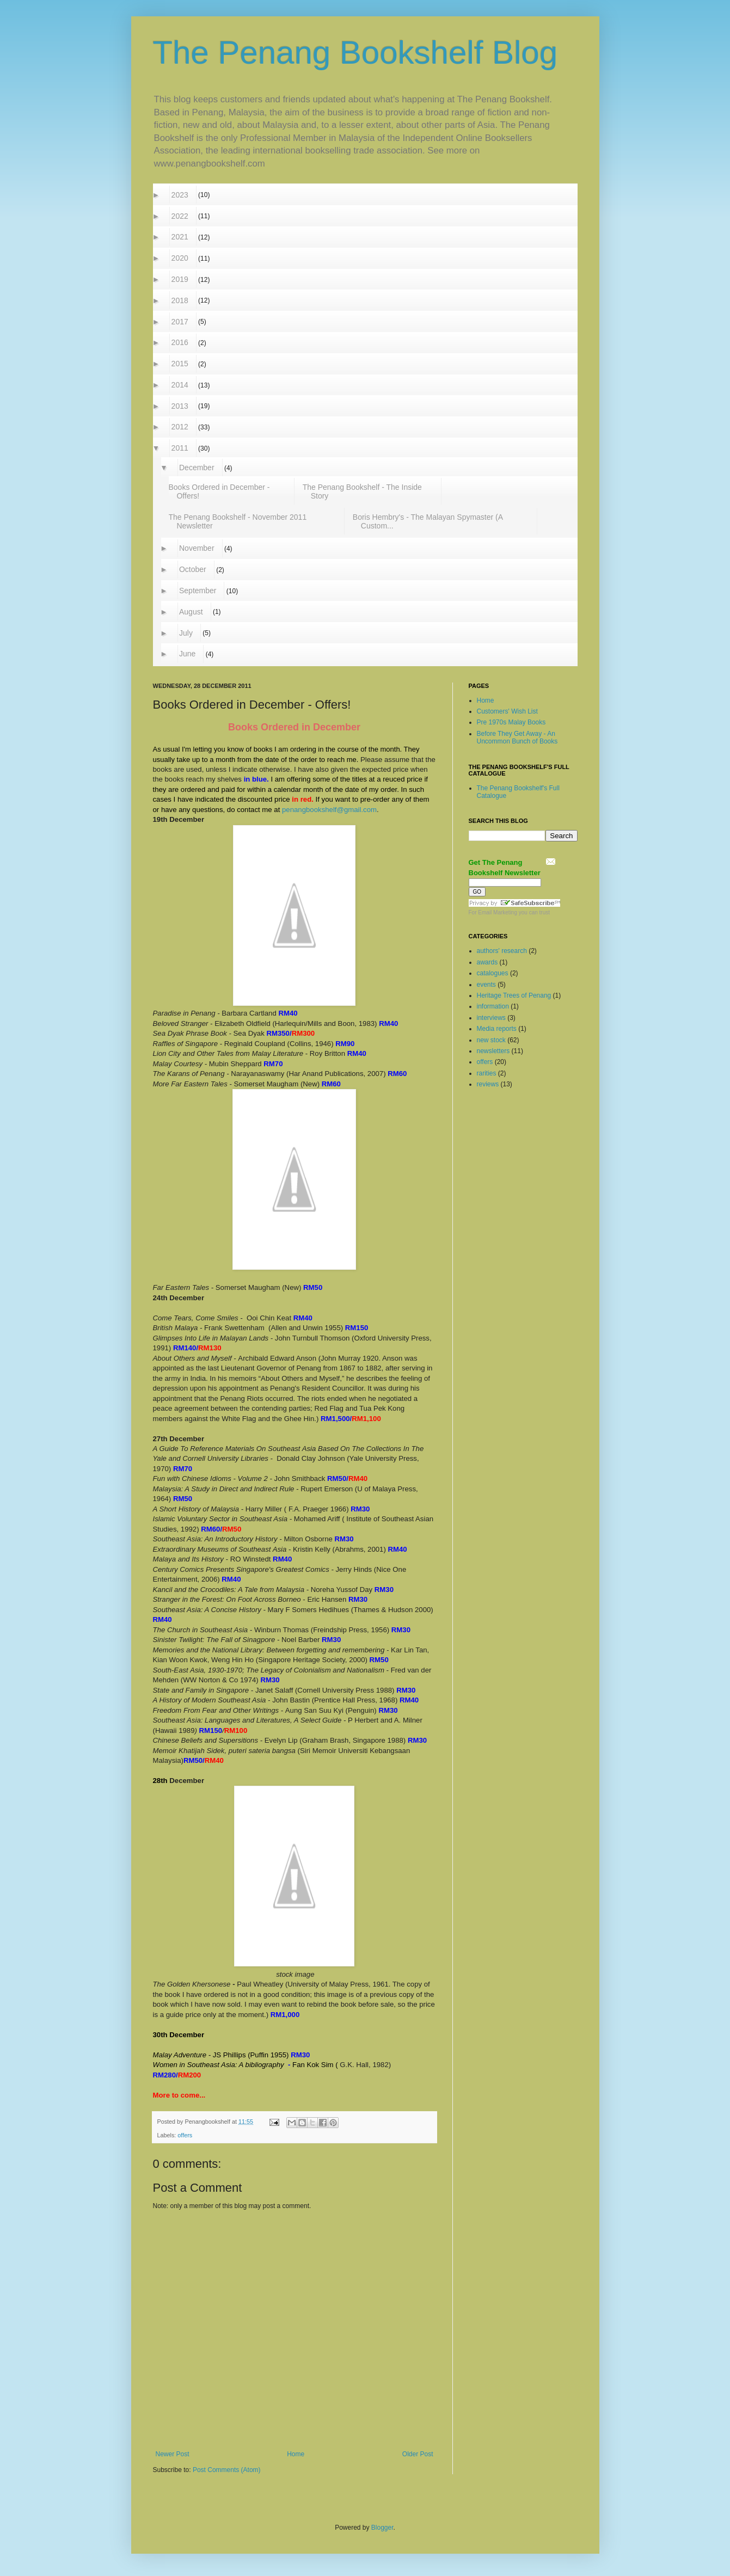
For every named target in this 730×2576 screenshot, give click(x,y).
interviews (492, 1018)
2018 (180, 300)
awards (488, 962)
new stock (492, 1040)
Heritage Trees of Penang (515, 995)
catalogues (493, 973)
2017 (180, 321)
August (191, 611)
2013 (180, 406)
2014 (180, 384)
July (186, 633)
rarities (487, 1073)
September (198, 590)
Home (295, 2454)
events (487, 984)
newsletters (494, 1051)
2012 (180, 426)
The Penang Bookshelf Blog (355, 52)
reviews (489, 1084)
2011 (180, 448)
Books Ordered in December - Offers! (219, 491)
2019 (180, 279)
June (187, 653)
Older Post (417, 2454)
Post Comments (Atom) (227, 2470)
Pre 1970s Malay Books (511, 722)
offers (184, 2135)
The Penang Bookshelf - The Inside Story (362, 491)
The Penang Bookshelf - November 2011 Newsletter (237, 521)
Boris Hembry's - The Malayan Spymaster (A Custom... (428, 521)
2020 (180, 258)
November (197, 548)
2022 (180, 216)
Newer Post (172, 2454)
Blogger (382, 2527)
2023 (180, 194)
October (193, 569)
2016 (180, 342)
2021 (180, 236)
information (494, 1006)
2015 (180, 363)
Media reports (498, 1028)
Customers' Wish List (507, 711)
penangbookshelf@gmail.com (329, 810)
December (197, 467)
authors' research (503, 951)
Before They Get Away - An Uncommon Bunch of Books (517, 737)
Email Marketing (497, 912)
